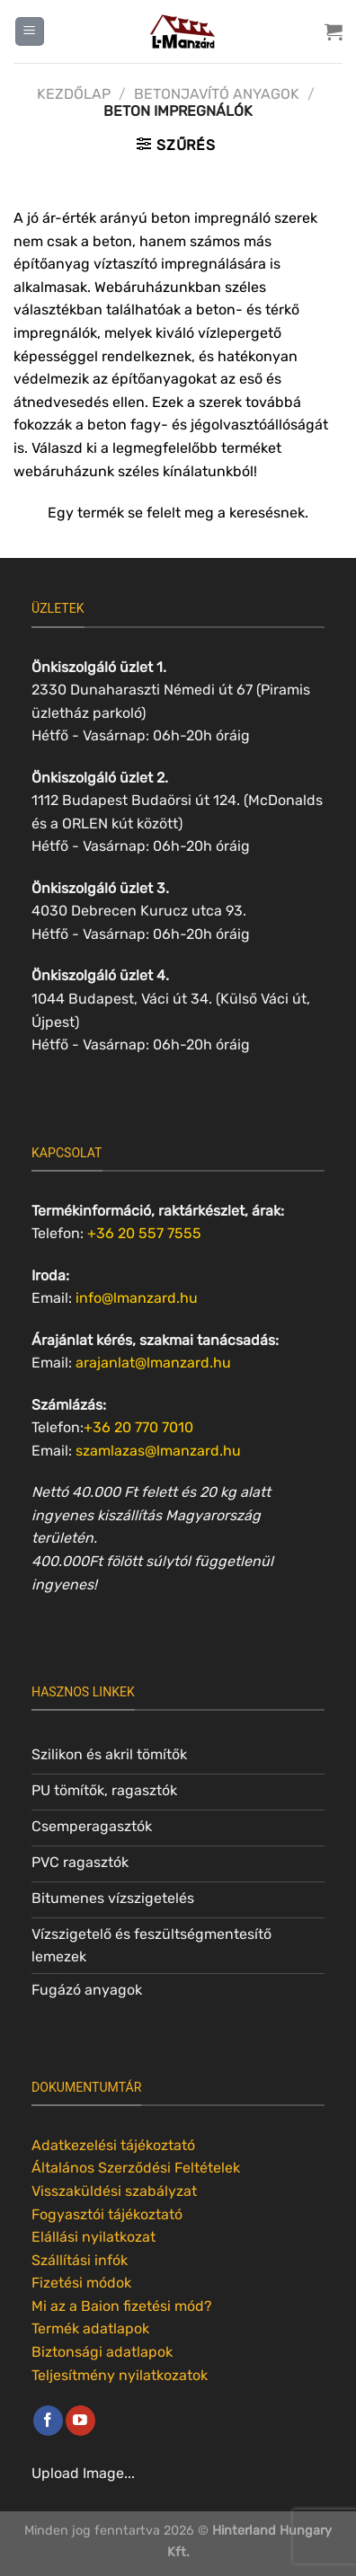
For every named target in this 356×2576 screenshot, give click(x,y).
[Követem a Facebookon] (48, 2420)
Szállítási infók (79, 2260)
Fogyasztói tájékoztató (106, 2214)
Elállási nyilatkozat (93, 2236)
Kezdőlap (74, 93)
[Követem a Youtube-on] (80, 2420)
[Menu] (29, 32)
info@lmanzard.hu (137, 1297)
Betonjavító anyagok (216, 93)
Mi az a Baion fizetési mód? (121, 2306)
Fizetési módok (81, 2282)
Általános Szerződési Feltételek (135, 2167)
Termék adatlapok (90, 2328)
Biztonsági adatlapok (102, 2351)
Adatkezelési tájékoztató (113, 2145)
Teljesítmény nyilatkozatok (119, 2375)
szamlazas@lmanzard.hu (158, 1450)
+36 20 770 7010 (138, 1427)
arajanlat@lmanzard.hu (153, 1362)
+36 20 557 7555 (144, 1233)
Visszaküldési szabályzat (114, 2191)
